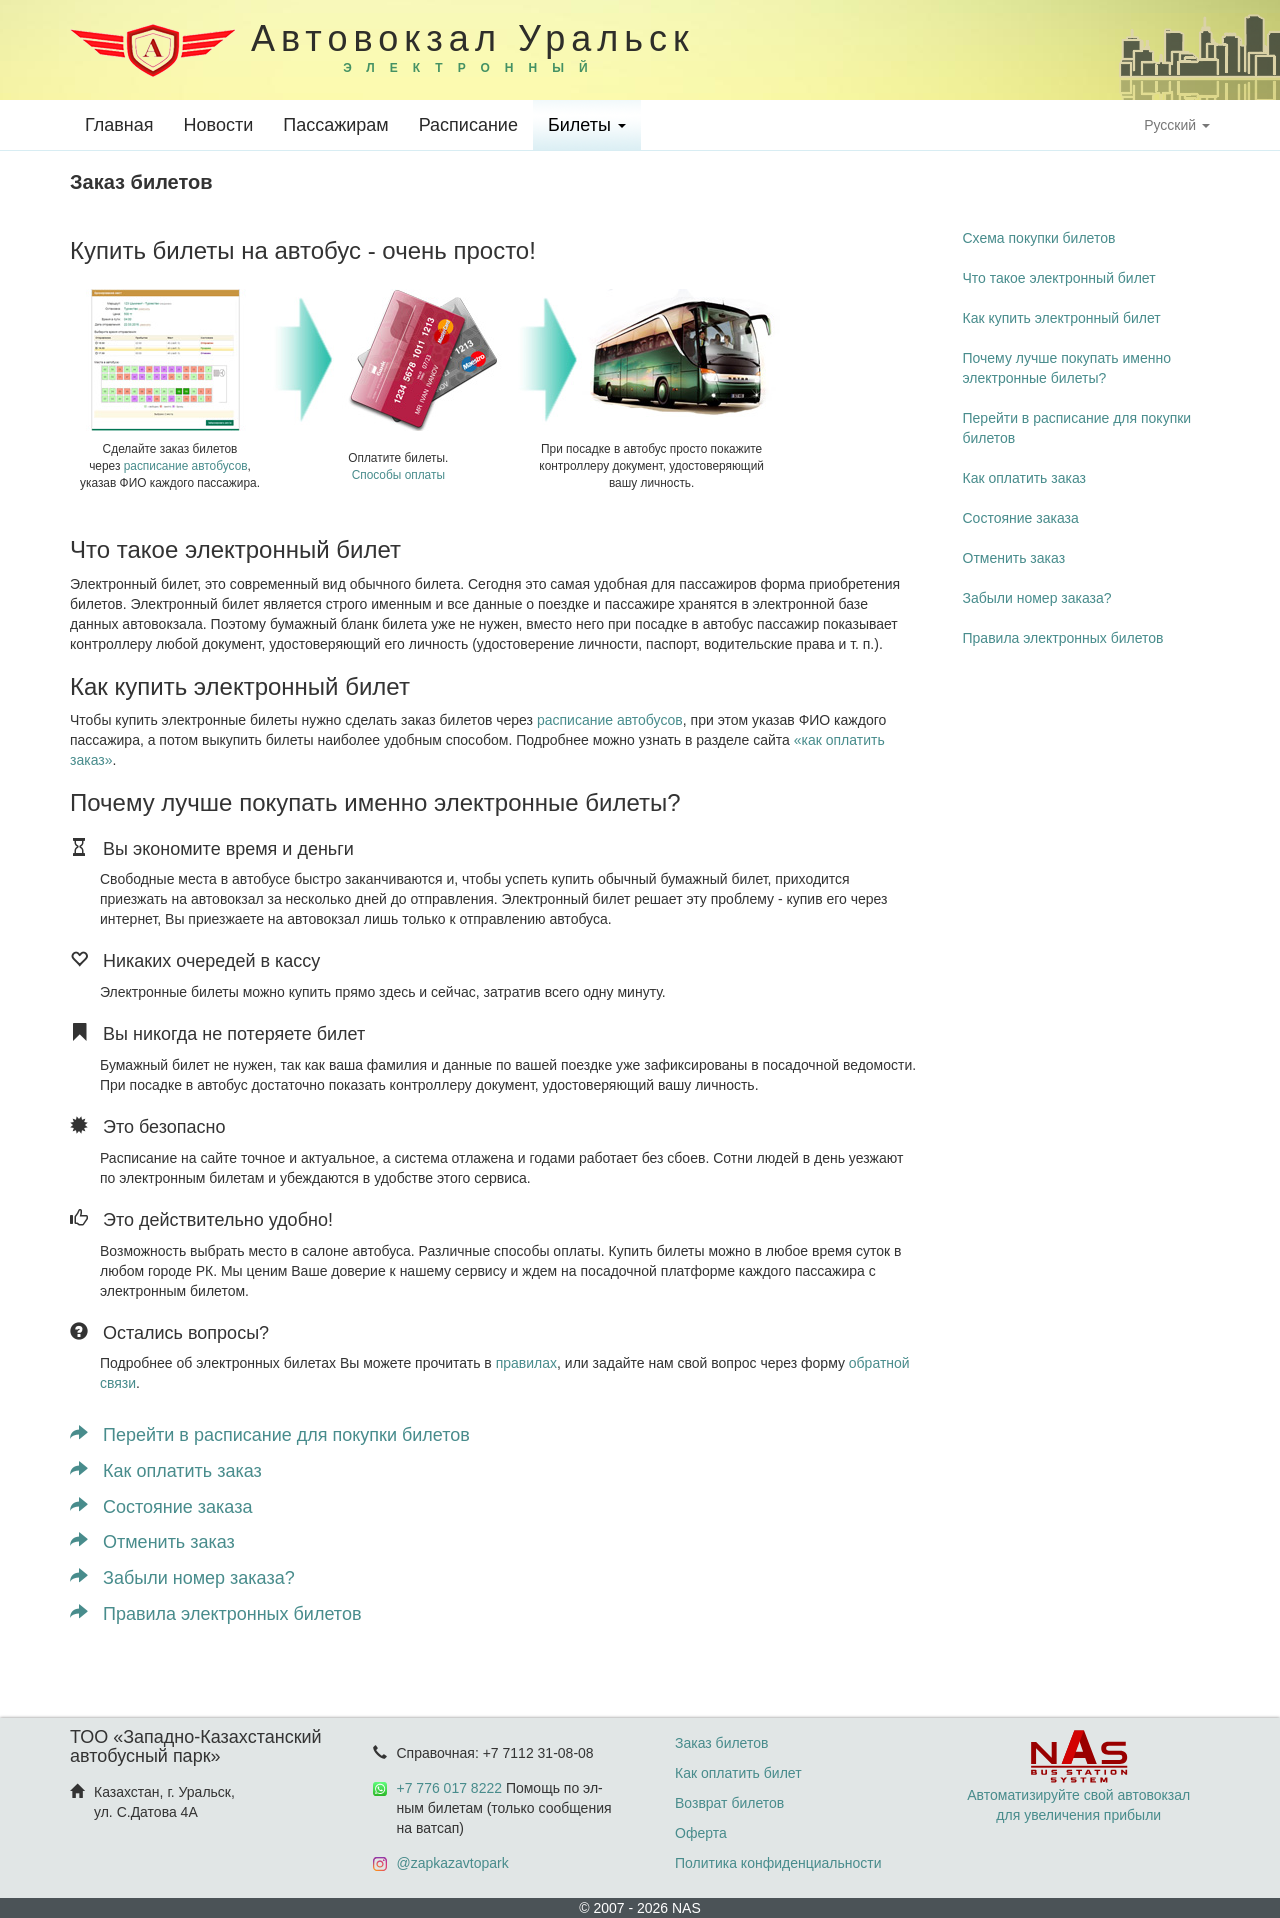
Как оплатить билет (738, 1773)
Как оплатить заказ (166, 1471)
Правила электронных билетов (215, 1614)
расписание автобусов (186, 466)
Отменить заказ (152, 1542)
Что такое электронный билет (1059, 278)
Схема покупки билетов (1039, 238)
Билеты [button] (587, 125)
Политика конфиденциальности (778, 1863)
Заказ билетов (721, 1743)
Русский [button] (1177, 125)
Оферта (701, 1833)
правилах (526, 1363)
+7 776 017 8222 (450, 1788)
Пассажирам (335, 125)
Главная (119, 125)
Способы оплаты (398, 475)
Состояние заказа (161, 1507)
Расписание (468, 125)
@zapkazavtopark (453, 1863)
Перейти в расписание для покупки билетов (270, 1435)
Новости (219, 125)
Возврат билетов (729, 1803)
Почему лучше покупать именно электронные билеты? (1067, 368)
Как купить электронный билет (1062, 318)
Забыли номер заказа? (182, 1578)
